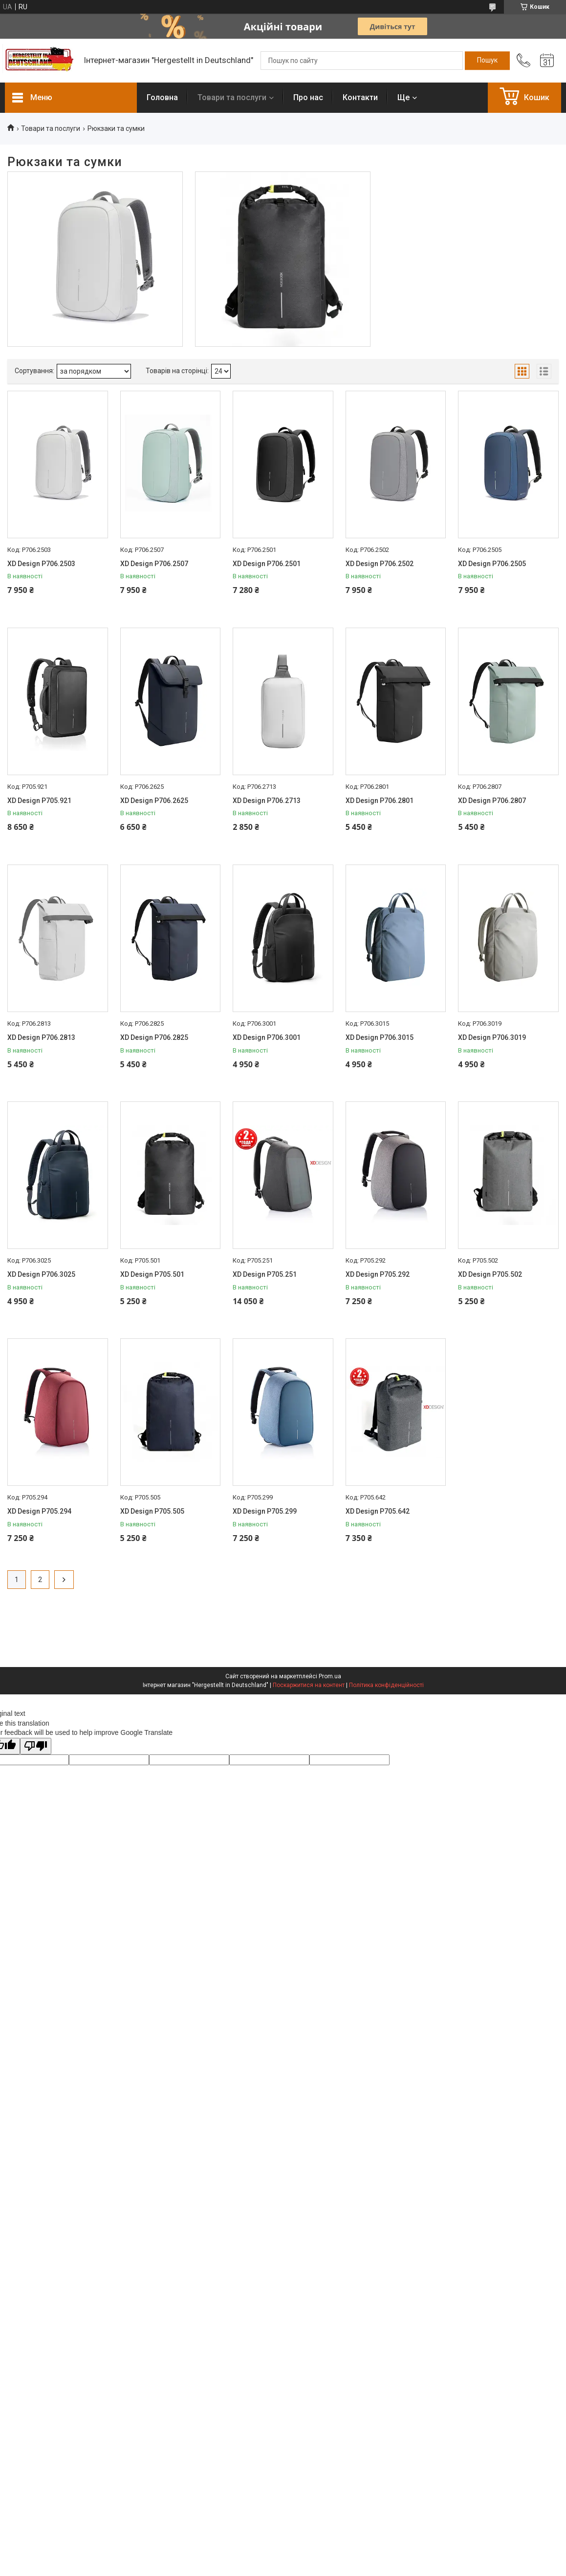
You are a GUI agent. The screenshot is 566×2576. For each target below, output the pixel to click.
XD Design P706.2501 (267, 564)
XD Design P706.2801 (380, 800)
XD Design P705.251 (265, 1274)
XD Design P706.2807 (492, 800)
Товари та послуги (231, 97)
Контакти (360, 97)
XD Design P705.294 (39, 1511)
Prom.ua (330, 1676)
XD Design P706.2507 (154, 564)
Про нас (308, 97)
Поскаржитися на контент (309, 1685)
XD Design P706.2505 (492, 564)
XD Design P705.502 (490, 1274)
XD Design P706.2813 (41, 1037)
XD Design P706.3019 (492, 1037)
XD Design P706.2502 (380, 564)
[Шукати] (487, 60)
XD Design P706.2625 (154, 800)
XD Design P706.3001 (267, 1037)
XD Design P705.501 (152, 1274)
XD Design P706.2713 (267, 800)
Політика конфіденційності (386, 1685)
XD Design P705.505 (152, 1511)
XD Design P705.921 (39, 800)
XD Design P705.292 (378, 1274)
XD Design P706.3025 (41, 1274)
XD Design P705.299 (265, 1511)
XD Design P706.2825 (154, 1037)
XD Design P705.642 (378, 1511)
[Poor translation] (35, 1746)
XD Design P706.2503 (41, 564)
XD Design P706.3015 (380, 1037)
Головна (162, 97)
